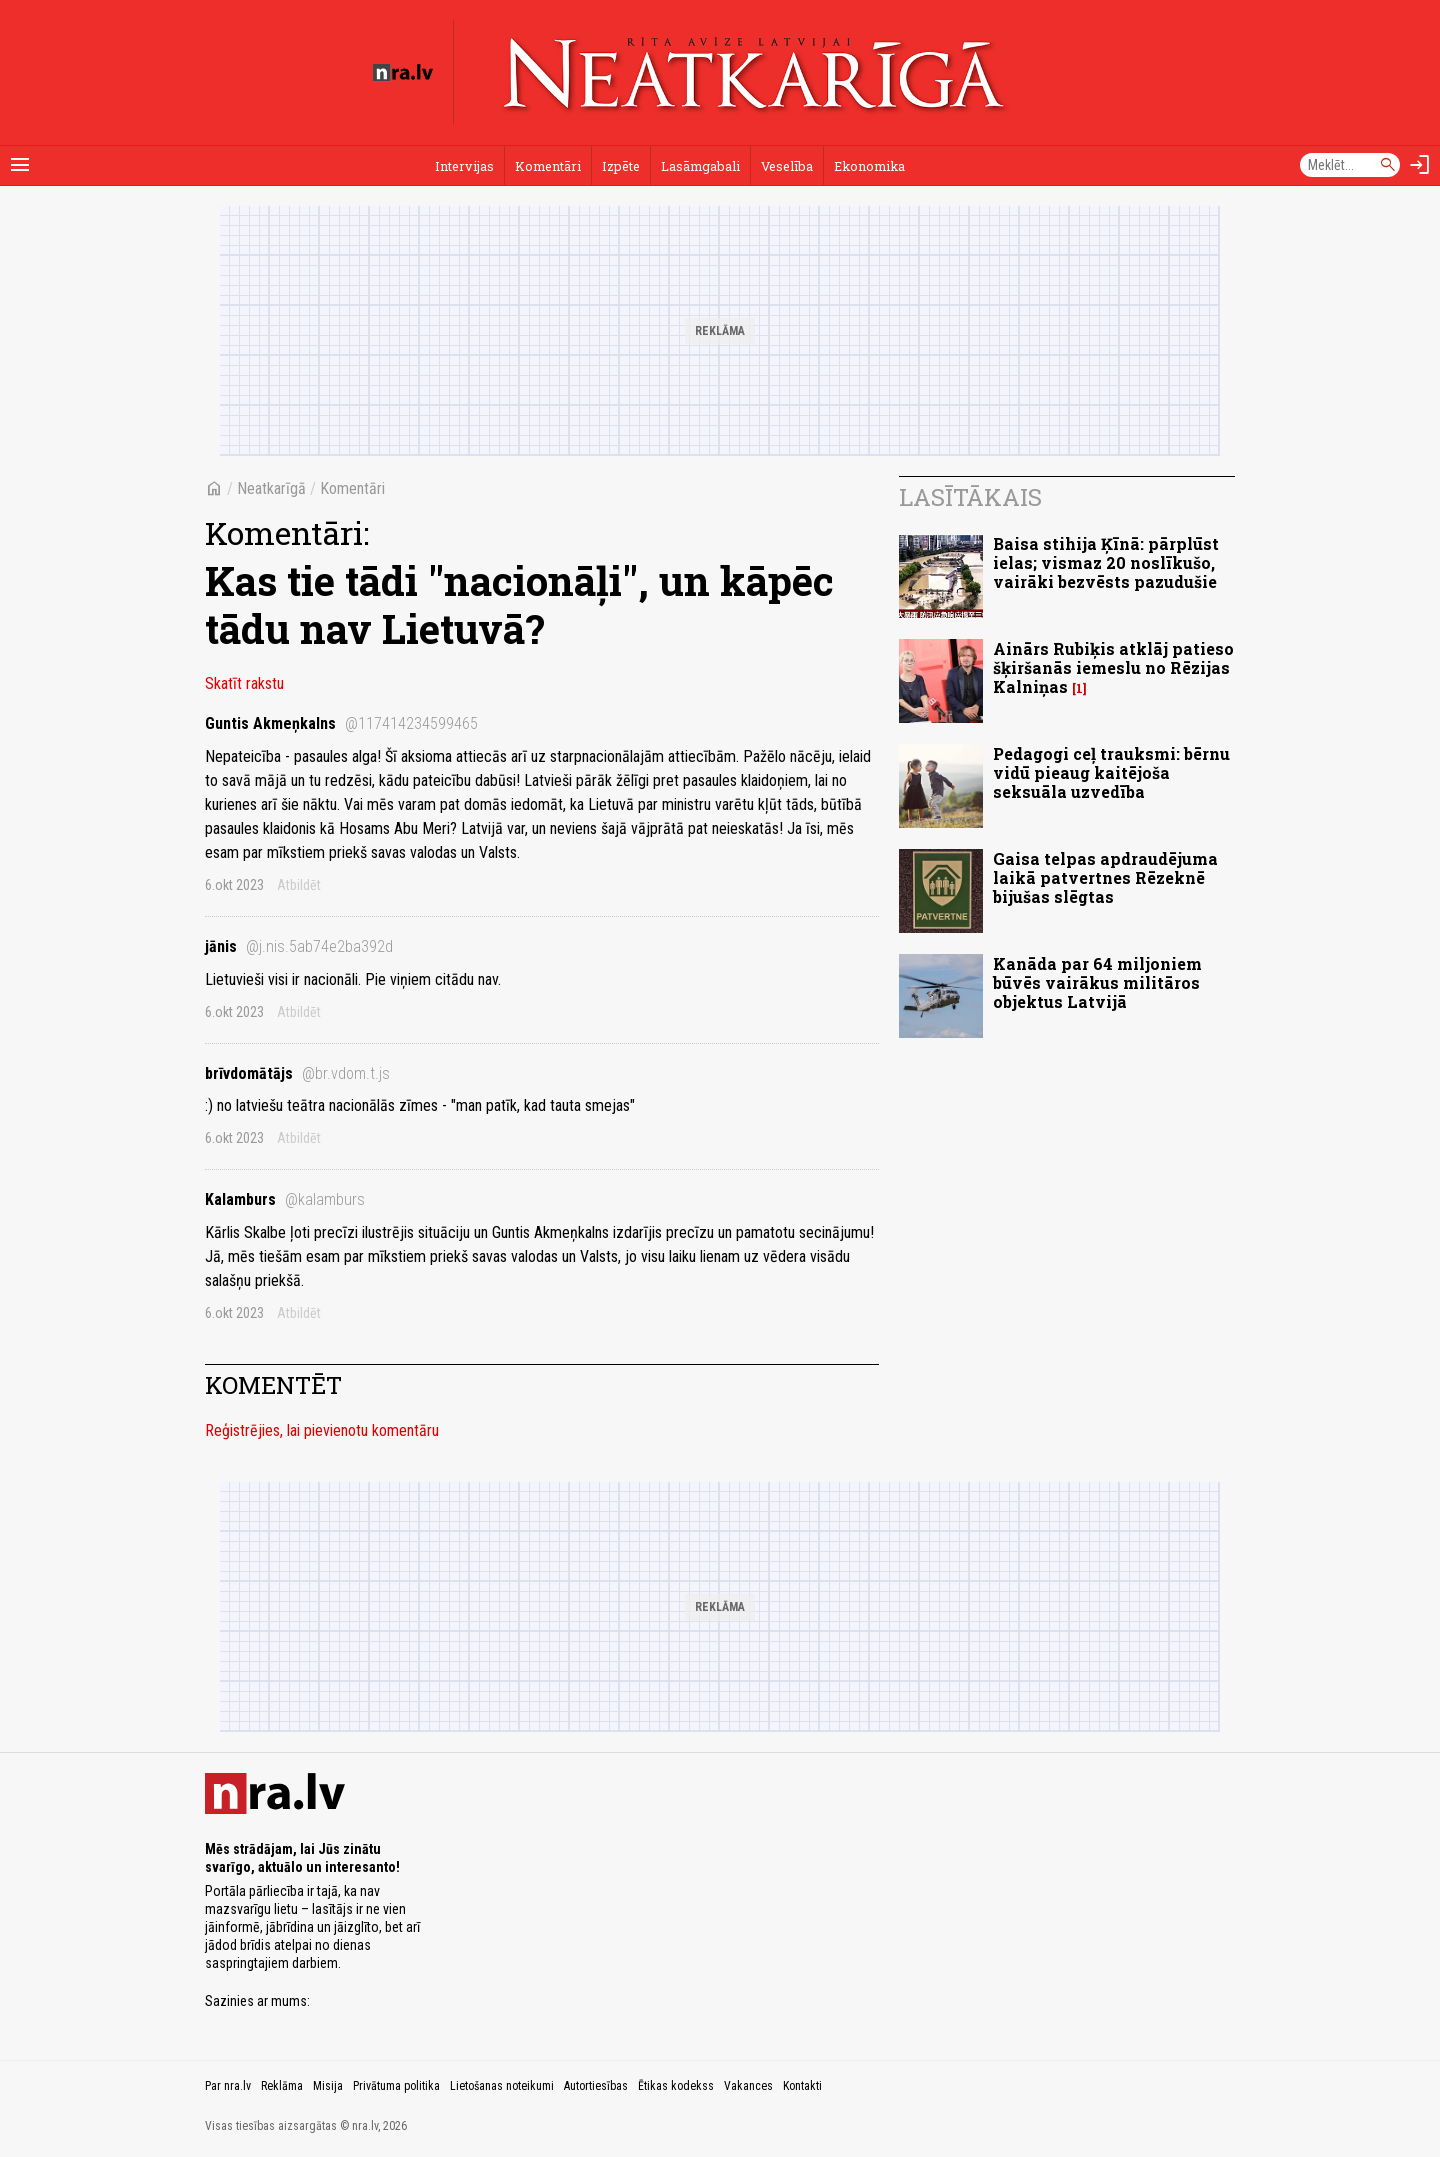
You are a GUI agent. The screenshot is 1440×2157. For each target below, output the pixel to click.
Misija (328, 2086)
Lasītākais (970, 497)
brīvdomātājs (297, 1073)
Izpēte (621, 166)
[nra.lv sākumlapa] (403, 73)
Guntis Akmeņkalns (341, 723)
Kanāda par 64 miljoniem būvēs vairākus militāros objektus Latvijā (1097, 982)
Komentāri (548, 166)
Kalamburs (285, 1199)
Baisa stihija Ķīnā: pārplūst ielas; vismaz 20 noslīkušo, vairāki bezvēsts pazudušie (1106, 562)
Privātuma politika (396, 2086)
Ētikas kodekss (676, 2086)
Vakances (748, 2086)
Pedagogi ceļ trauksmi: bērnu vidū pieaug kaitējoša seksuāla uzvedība (1111, 772)
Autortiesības (596, 2086)
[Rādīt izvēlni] (20, 165)
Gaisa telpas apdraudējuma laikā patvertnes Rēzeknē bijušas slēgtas (1105, 877)
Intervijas (464, 166)
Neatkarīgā (271, 488)
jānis (299, 946)
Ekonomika (869, 166)
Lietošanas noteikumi (502, 2086)
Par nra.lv (228, 2086)
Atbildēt (299, 885)
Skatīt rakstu (244, 683)
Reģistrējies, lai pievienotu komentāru (322, 1430)
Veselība (787, 166)
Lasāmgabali (700, 166)
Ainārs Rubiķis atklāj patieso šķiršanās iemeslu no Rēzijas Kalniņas (1113, 667)
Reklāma (282, 2086)
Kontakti (802, 2086)
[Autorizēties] (1420, 165)
